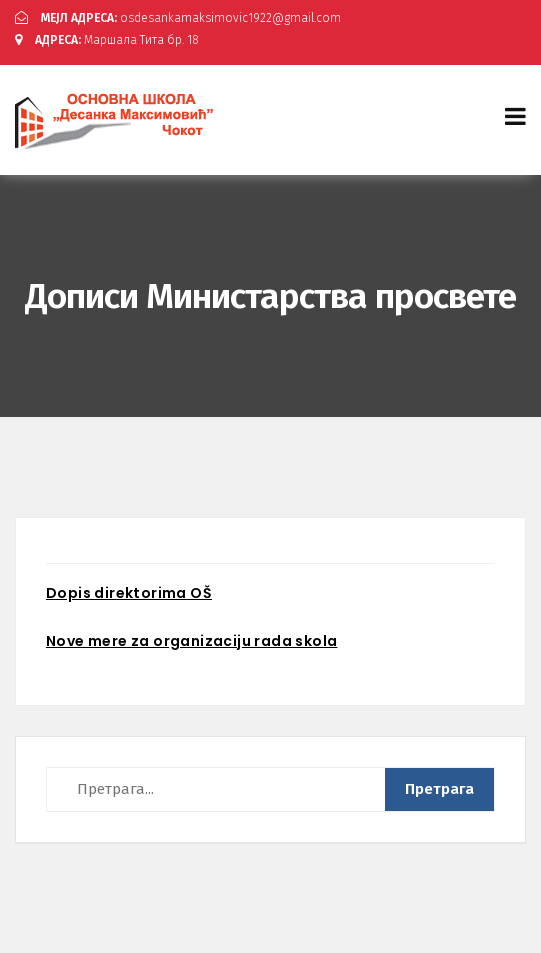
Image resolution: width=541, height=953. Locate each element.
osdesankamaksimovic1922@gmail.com (178, 18)
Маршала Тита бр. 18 (107, 40)
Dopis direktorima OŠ (129, 593)
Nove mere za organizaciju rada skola (191, 641)
